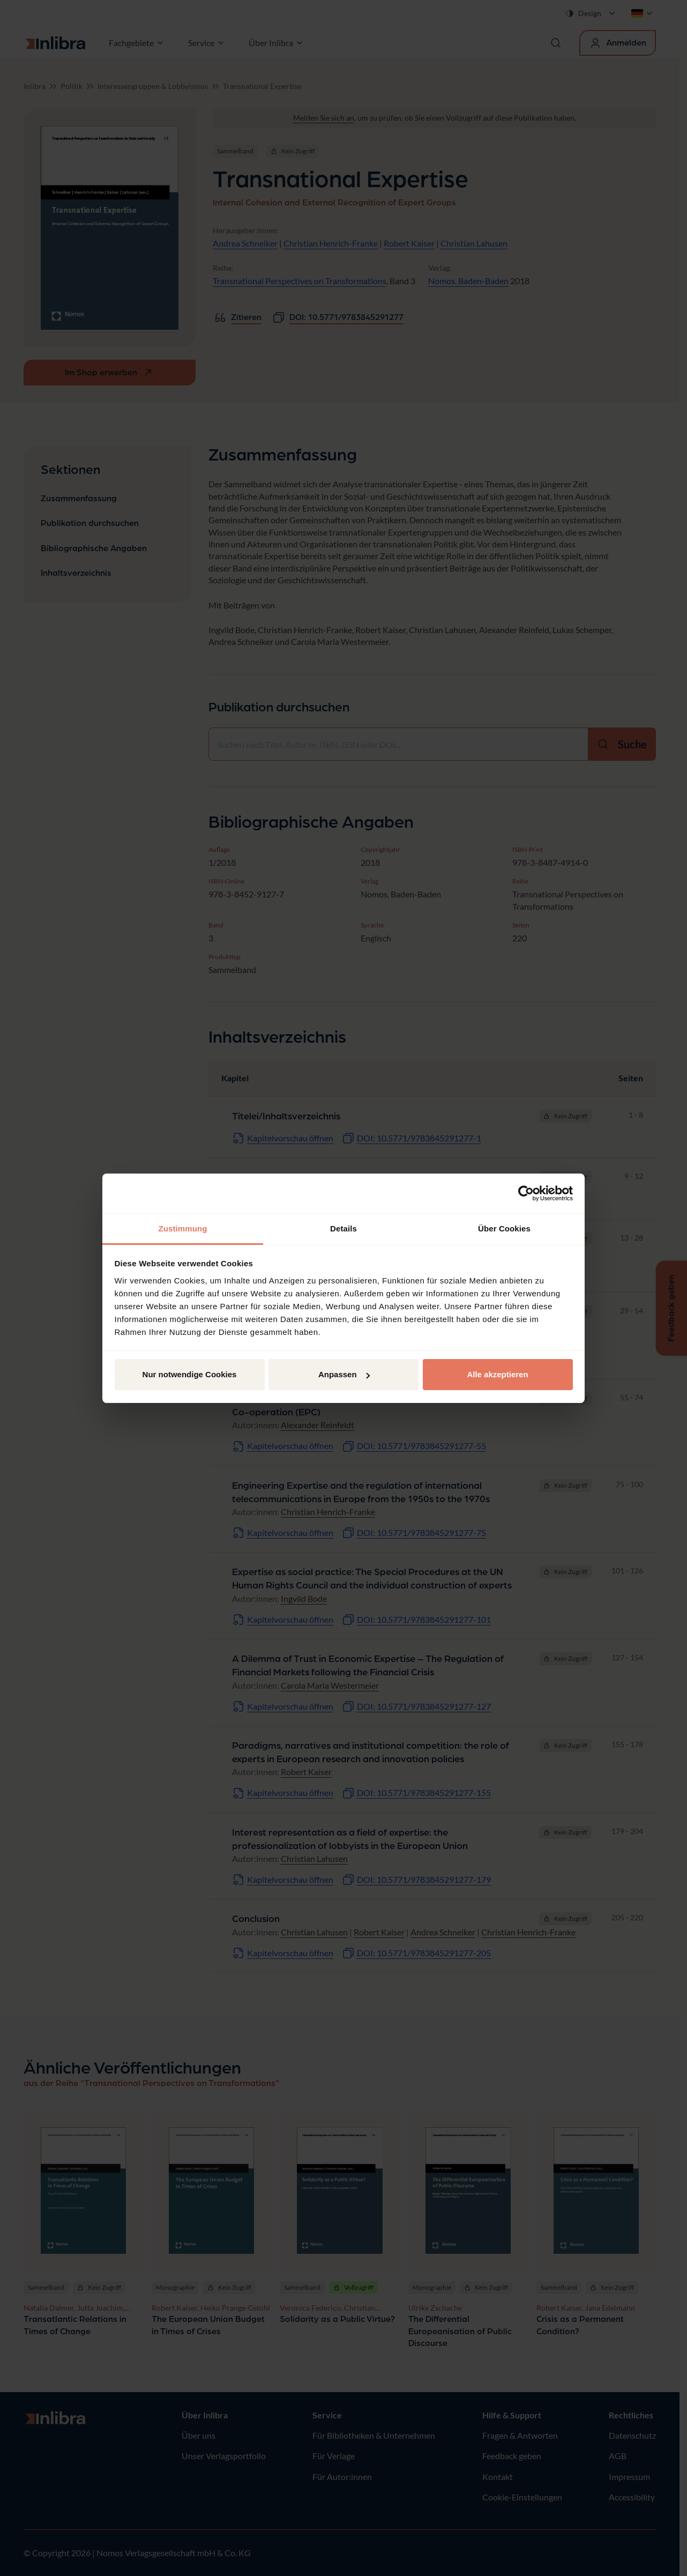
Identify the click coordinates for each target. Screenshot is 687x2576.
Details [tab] (343, 1228)
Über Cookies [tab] (504, 1228)
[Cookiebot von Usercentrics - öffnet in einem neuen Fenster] (526, 1193)
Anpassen (344, 1374)
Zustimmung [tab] (183, 1228)
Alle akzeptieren (497, 1374)
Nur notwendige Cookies (190, 1374)
